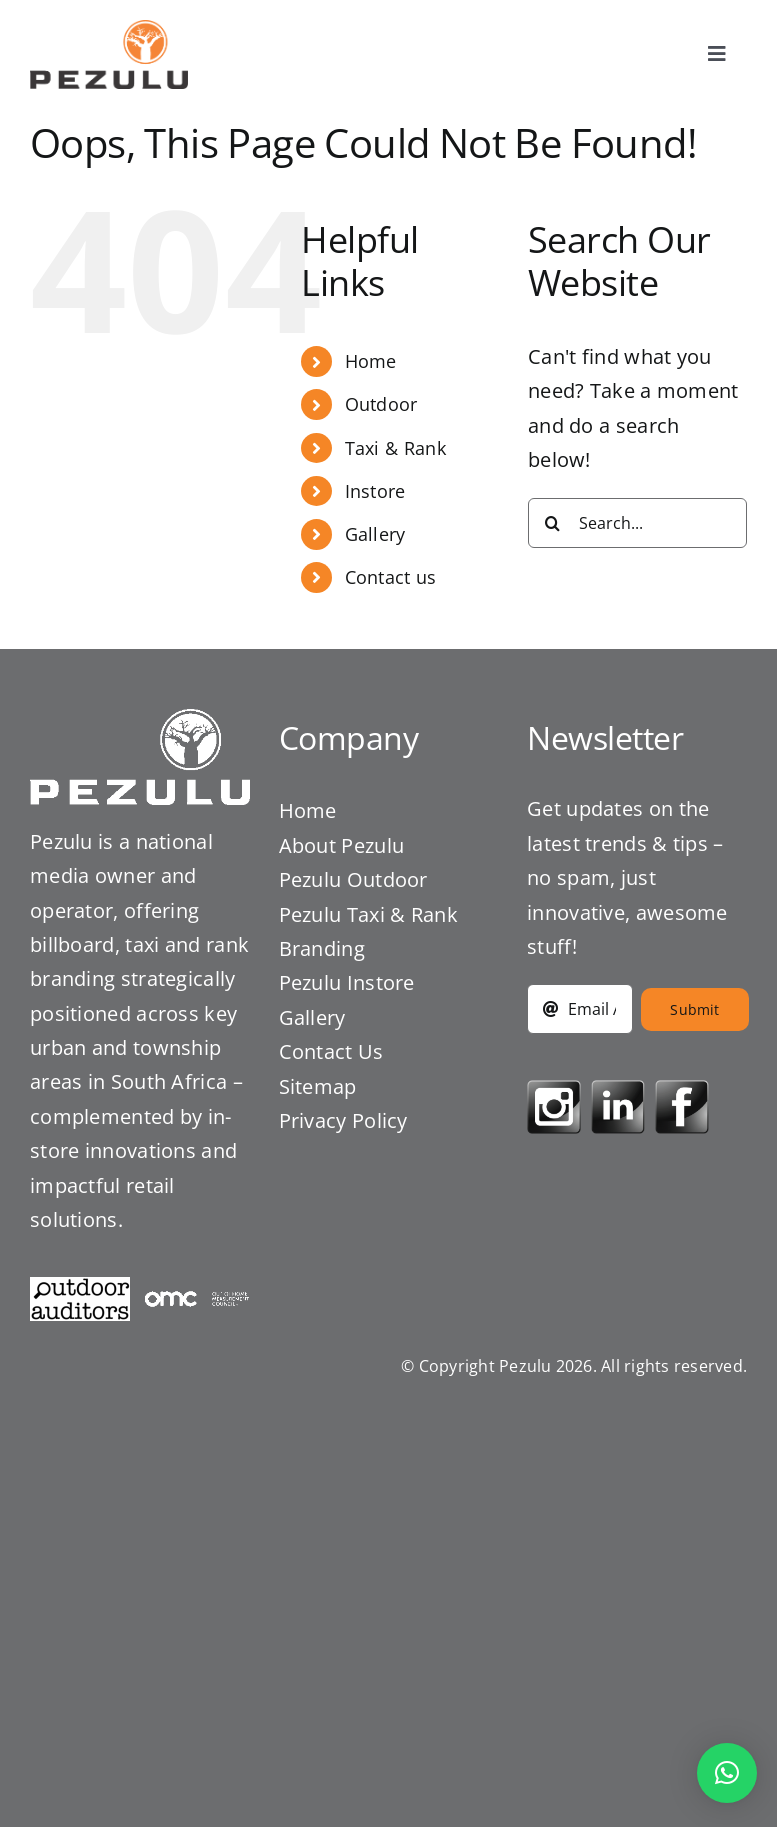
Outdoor (381, 404)
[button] (727, 1773)
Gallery (375, 534)
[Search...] (637, 523)
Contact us (391, 577)
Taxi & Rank (395, 448)
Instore (375, 491)
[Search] (553, 523)
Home (371, 361)
